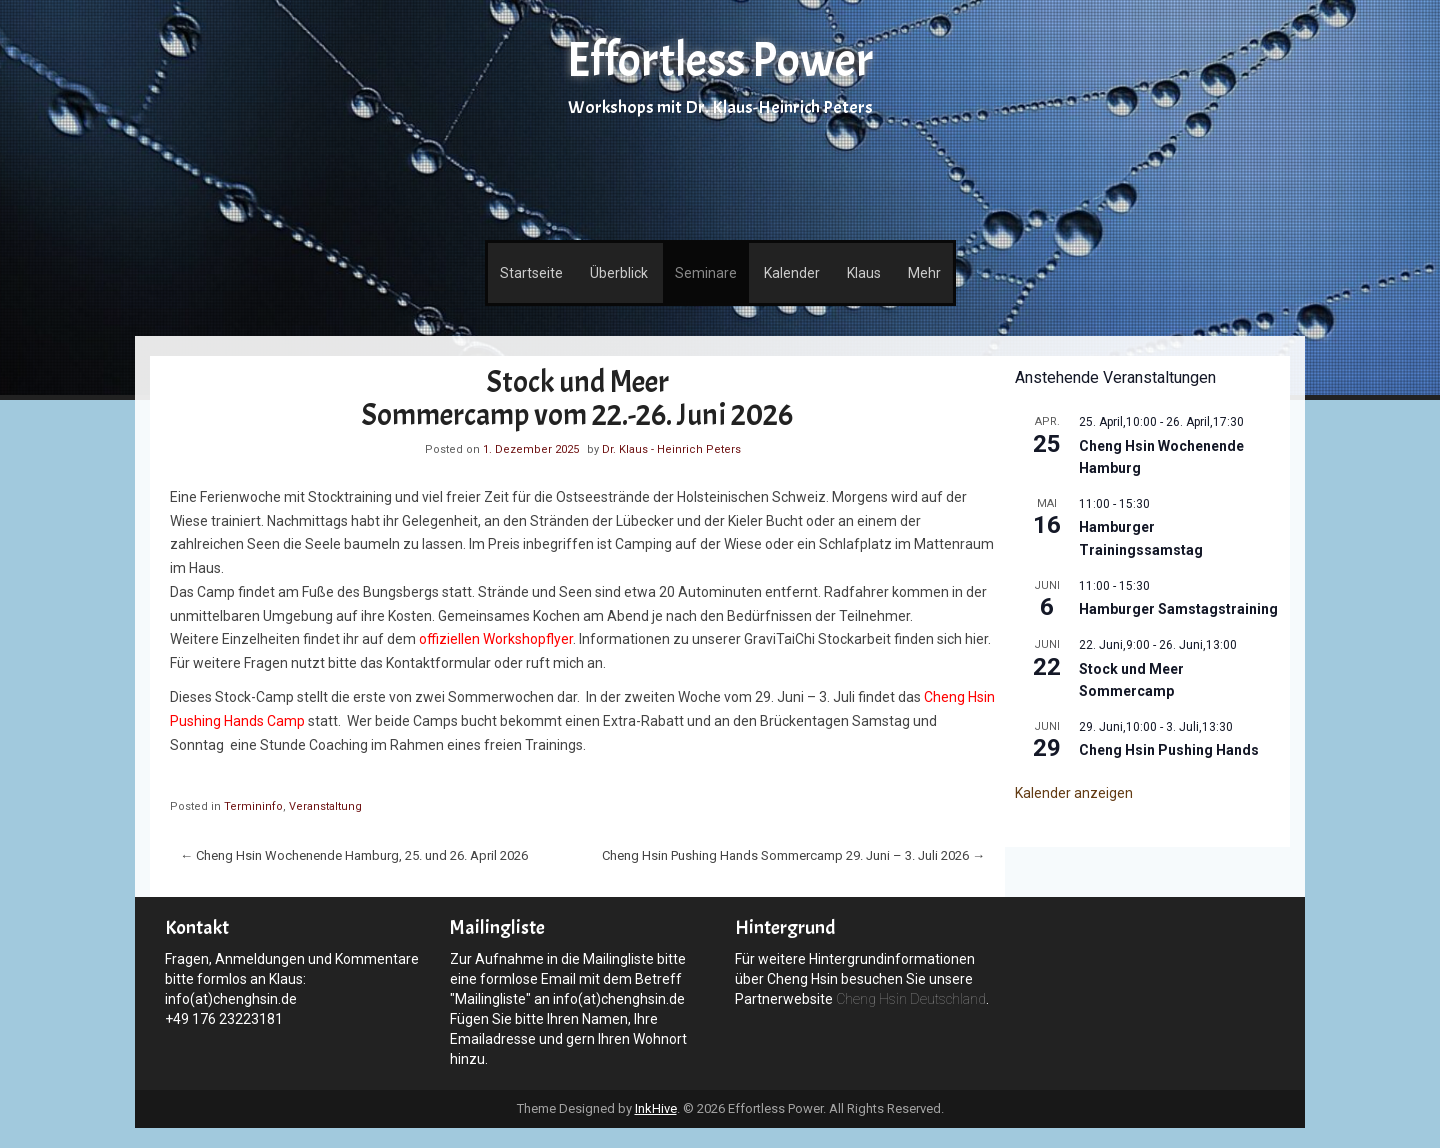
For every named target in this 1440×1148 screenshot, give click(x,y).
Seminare (706, 273)
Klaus (864, 273)
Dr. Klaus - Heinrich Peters (671, 449)
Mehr (924, 273)
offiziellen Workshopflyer (496, 639)
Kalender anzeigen (1074, 793)
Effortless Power (720, 60)
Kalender (792, 273)
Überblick (619, 273)
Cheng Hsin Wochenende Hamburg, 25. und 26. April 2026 (354, 855)
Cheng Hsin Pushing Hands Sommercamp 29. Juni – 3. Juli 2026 (793, 855)
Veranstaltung (325, 806)
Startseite (531, 273)
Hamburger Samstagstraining (1178, 609)
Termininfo (253, 806)
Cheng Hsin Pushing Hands (1169, 750)
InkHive (656, 1108)
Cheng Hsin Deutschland (911, 999)
